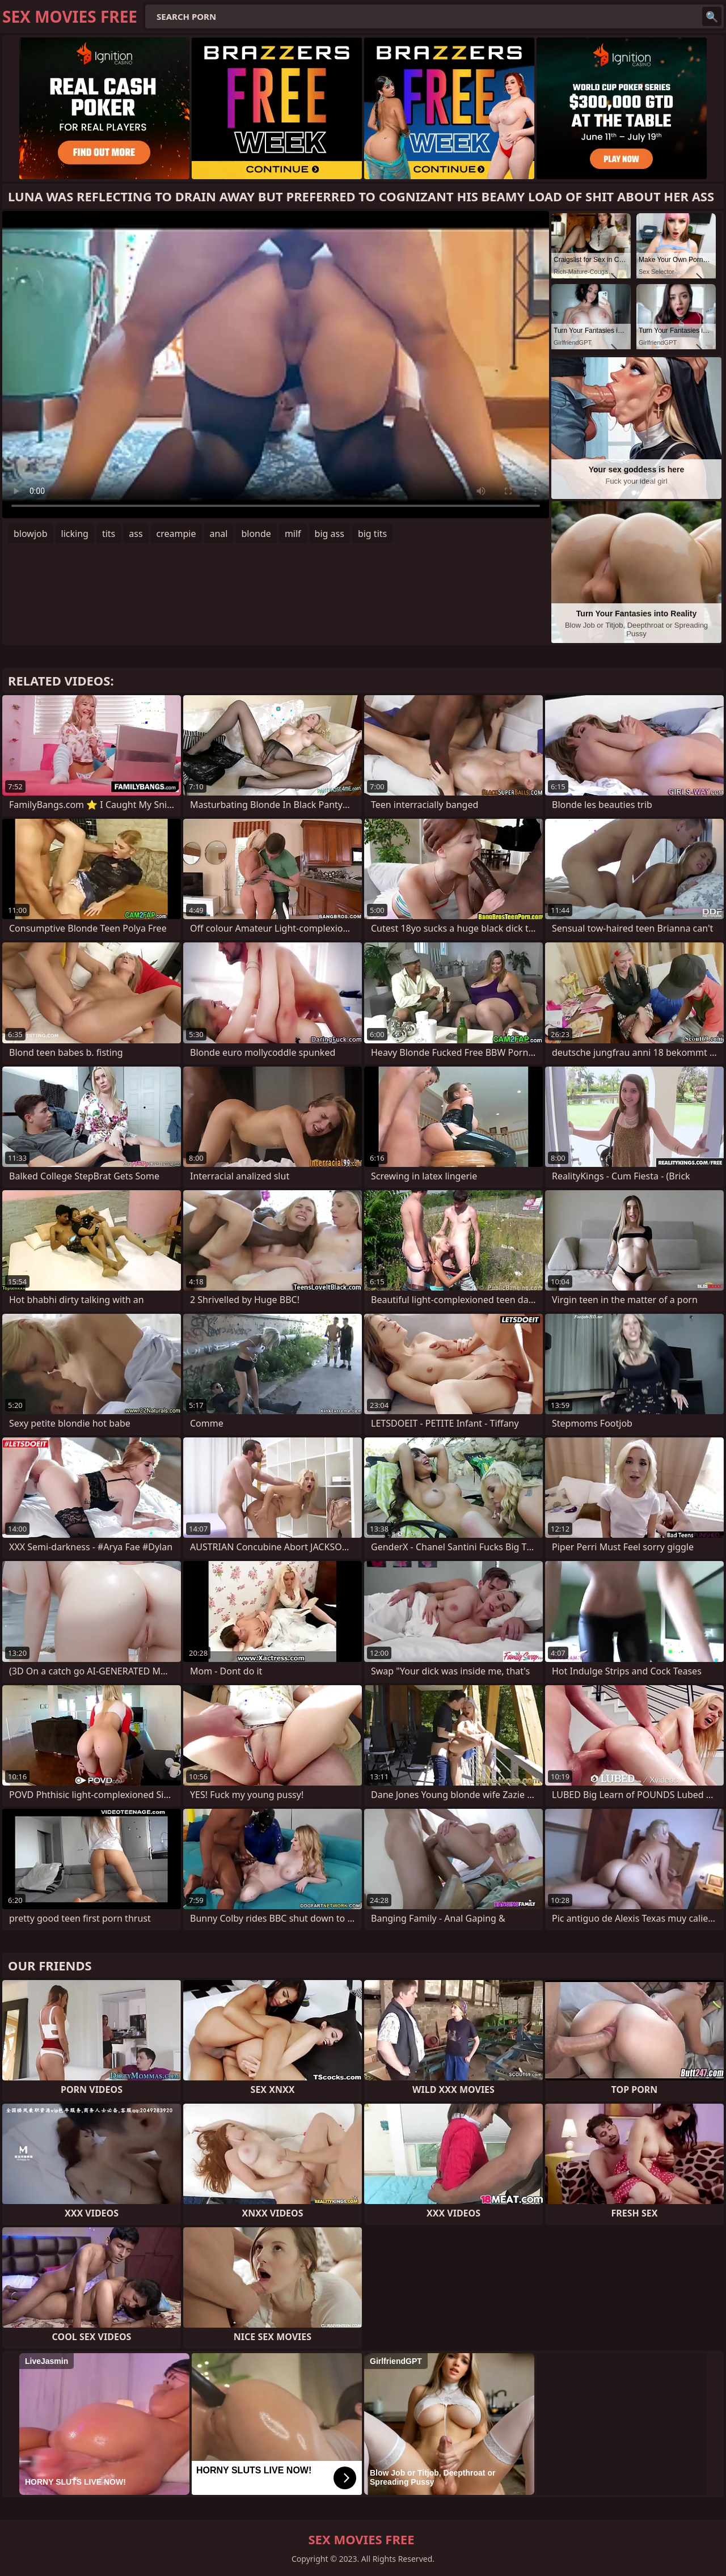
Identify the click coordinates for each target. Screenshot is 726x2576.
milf (293, 533)
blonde (256, 533)
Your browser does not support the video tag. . (275, 364)
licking (74, 533)
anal (219, 533)
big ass (329, 533)
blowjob (31, 533)
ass (135, 533)
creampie (176, 533)
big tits (372, 533)
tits (108, 533)
